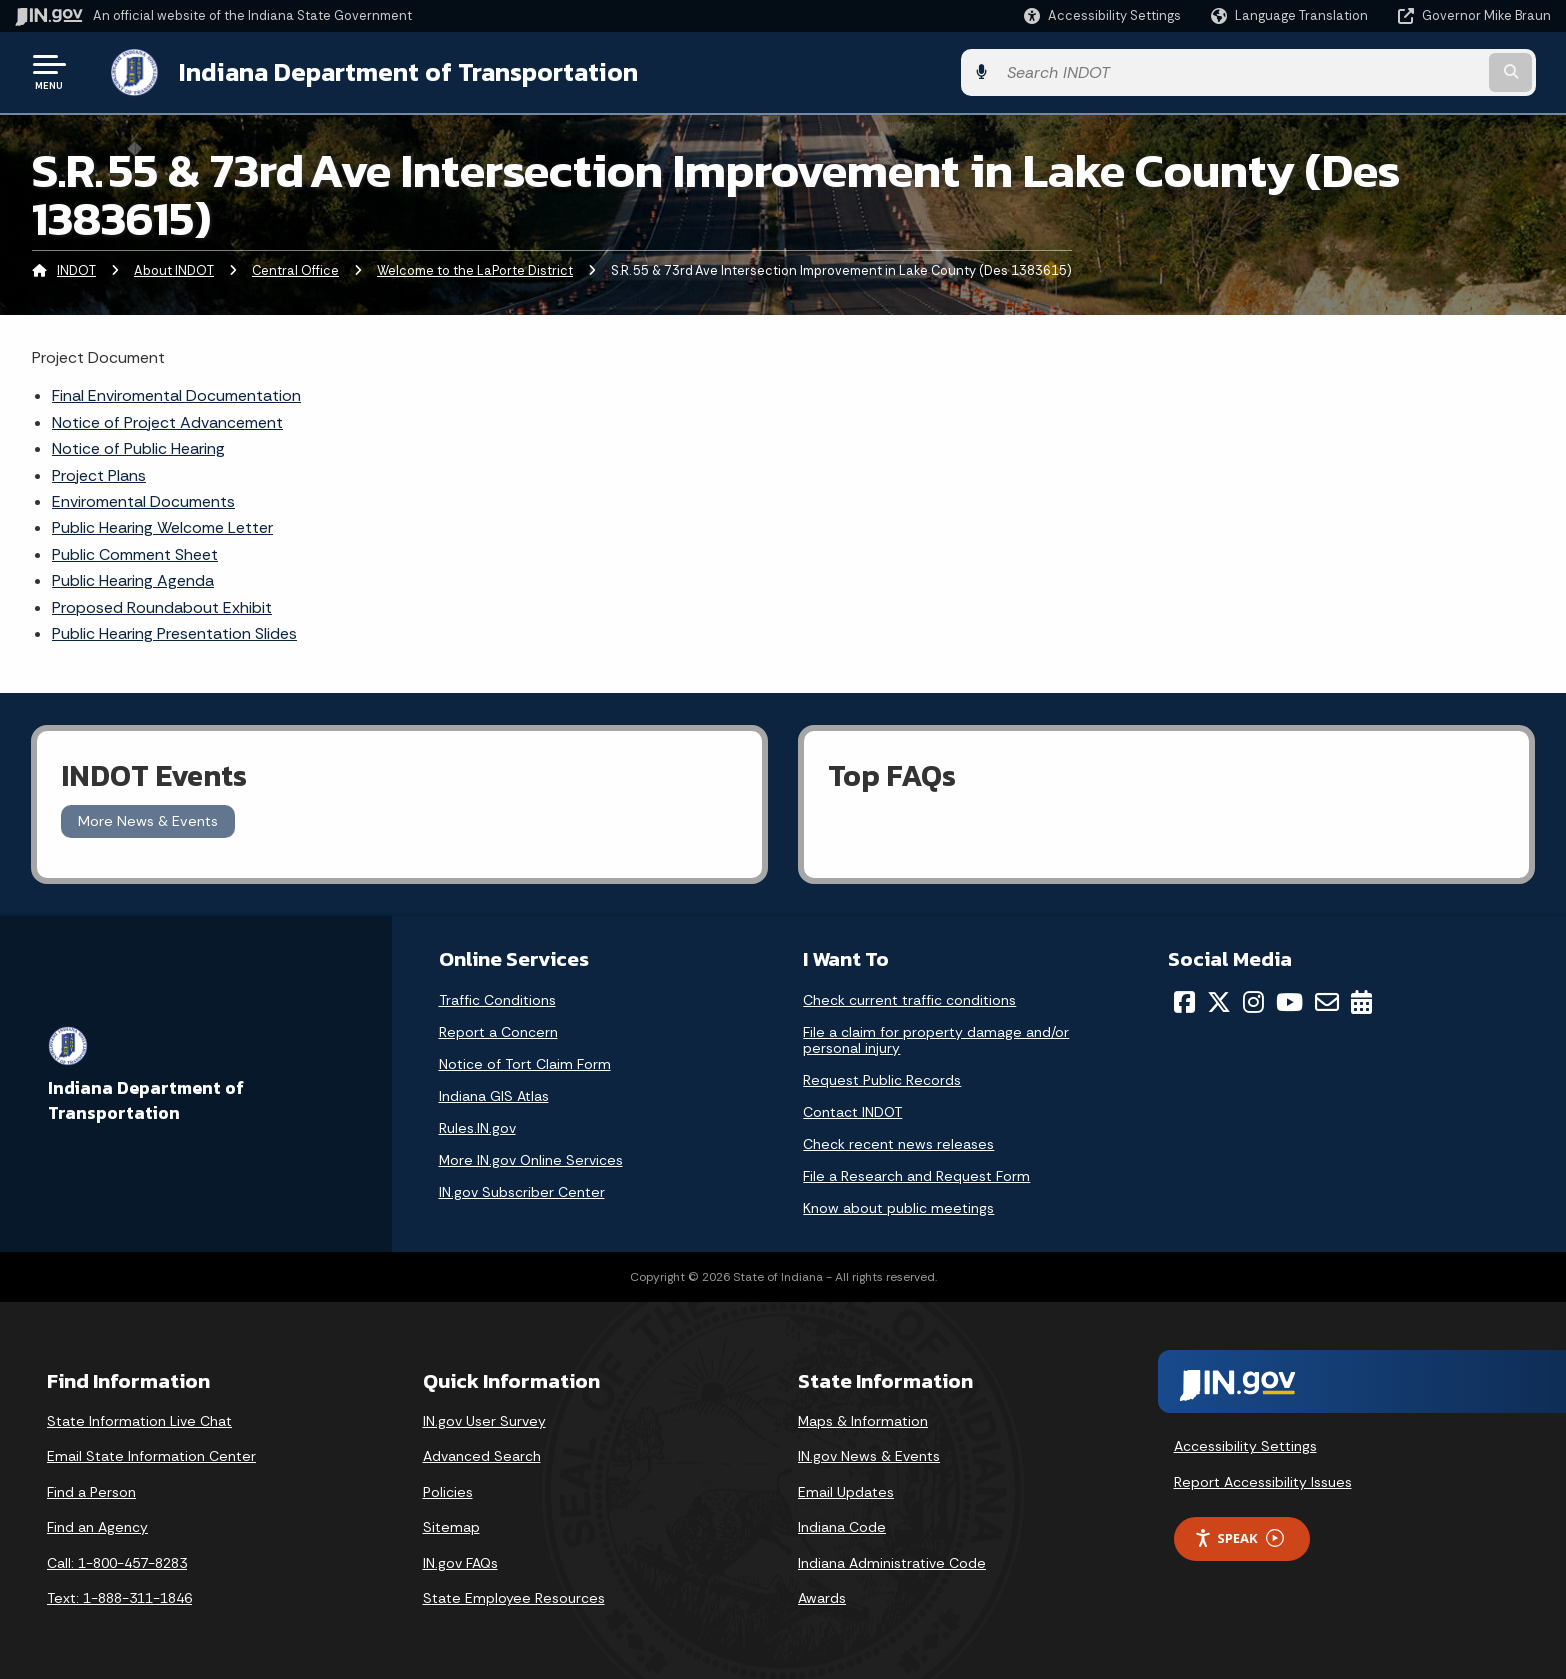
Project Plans (99, 473)
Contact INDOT (852, 1110)
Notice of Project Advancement (167, 420)
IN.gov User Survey (484, 1419)
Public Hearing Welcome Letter (162, 525)
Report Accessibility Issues (1263, 1480)
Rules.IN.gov (477, 1126)
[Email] (1327, 1000)
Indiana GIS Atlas (494, 1094)
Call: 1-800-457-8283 (117, 1561)
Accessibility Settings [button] (1245, 1444)
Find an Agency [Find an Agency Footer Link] (97, 1525)
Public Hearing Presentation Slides (174, 631)
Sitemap (451, 1525)
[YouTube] (1289, 1000)
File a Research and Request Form (916, 1174)
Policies (448, 1490)
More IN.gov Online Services (531, 1158)
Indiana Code (842, 1525)
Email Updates (846, 1490)
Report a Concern (498, 1030)
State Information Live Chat (139, 1419)
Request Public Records (882, 1078)
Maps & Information (863, 1419)
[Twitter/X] (1219, 1000)
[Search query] (1372, 71)
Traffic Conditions (497, 998)
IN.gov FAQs (460, 1561)
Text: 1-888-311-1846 (119, 1596)
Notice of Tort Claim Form (525, 1062)
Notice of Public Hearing (138, 446)
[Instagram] (1253, 1000)
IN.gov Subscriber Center (522, 1190)
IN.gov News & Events (869, 1454)
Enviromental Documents (143, 499)
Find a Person (91, 1490)
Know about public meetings (898, 1206)
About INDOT (174, 268)
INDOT (76, 268)
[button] (1102, 15)
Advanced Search (482, 1454)
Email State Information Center (151, 1454)
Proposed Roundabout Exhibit (162, 605)
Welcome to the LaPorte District (475, 268)
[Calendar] (1361, 1000)
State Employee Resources (514, 1596)
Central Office (295, 268)
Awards (822, 1596)
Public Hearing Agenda (133, 578)
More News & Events (148, 819)
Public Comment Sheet (135, 552)
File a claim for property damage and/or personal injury (936, 1038)
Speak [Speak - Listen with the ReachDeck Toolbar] (1239, 1536)
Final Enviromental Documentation (176, 393)
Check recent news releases (898, 1142)
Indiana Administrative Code (892, 1561)
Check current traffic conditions (909, 998)
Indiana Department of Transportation (391, 71)
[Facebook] (1184, 1000)
